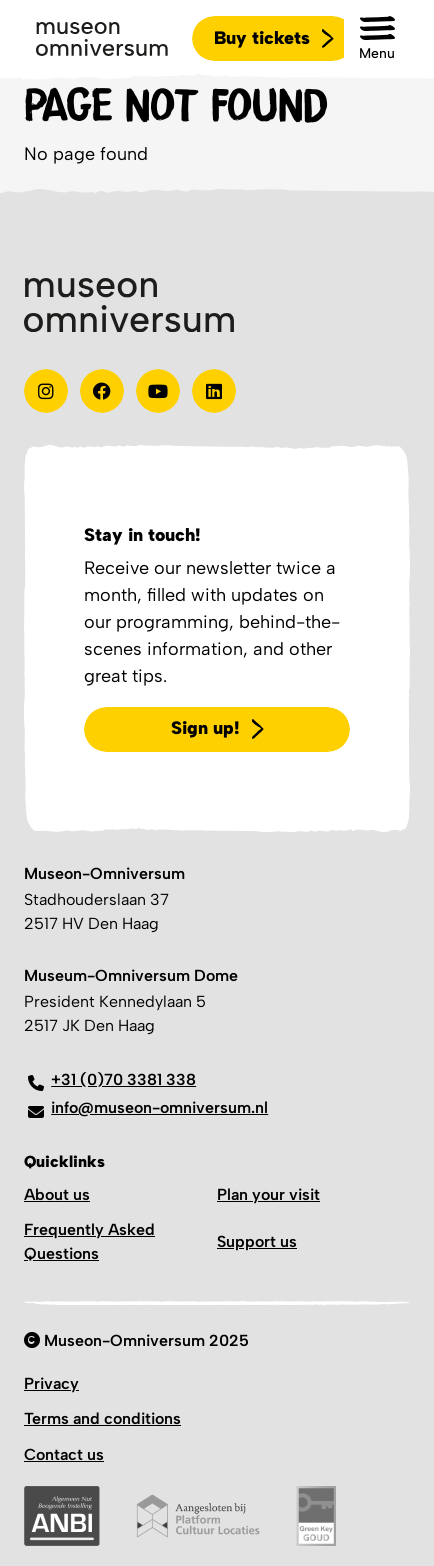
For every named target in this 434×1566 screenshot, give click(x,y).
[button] (377, 38)
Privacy (51, 1383)
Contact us (64, 1454)
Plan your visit (268, 1194)
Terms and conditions (102, 1418)
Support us (257, 1241)
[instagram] (46, 391)
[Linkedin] (214, 391)
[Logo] (102, 39)
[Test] (102, 391)
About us (57, 1194)
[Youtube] (158, 391)
